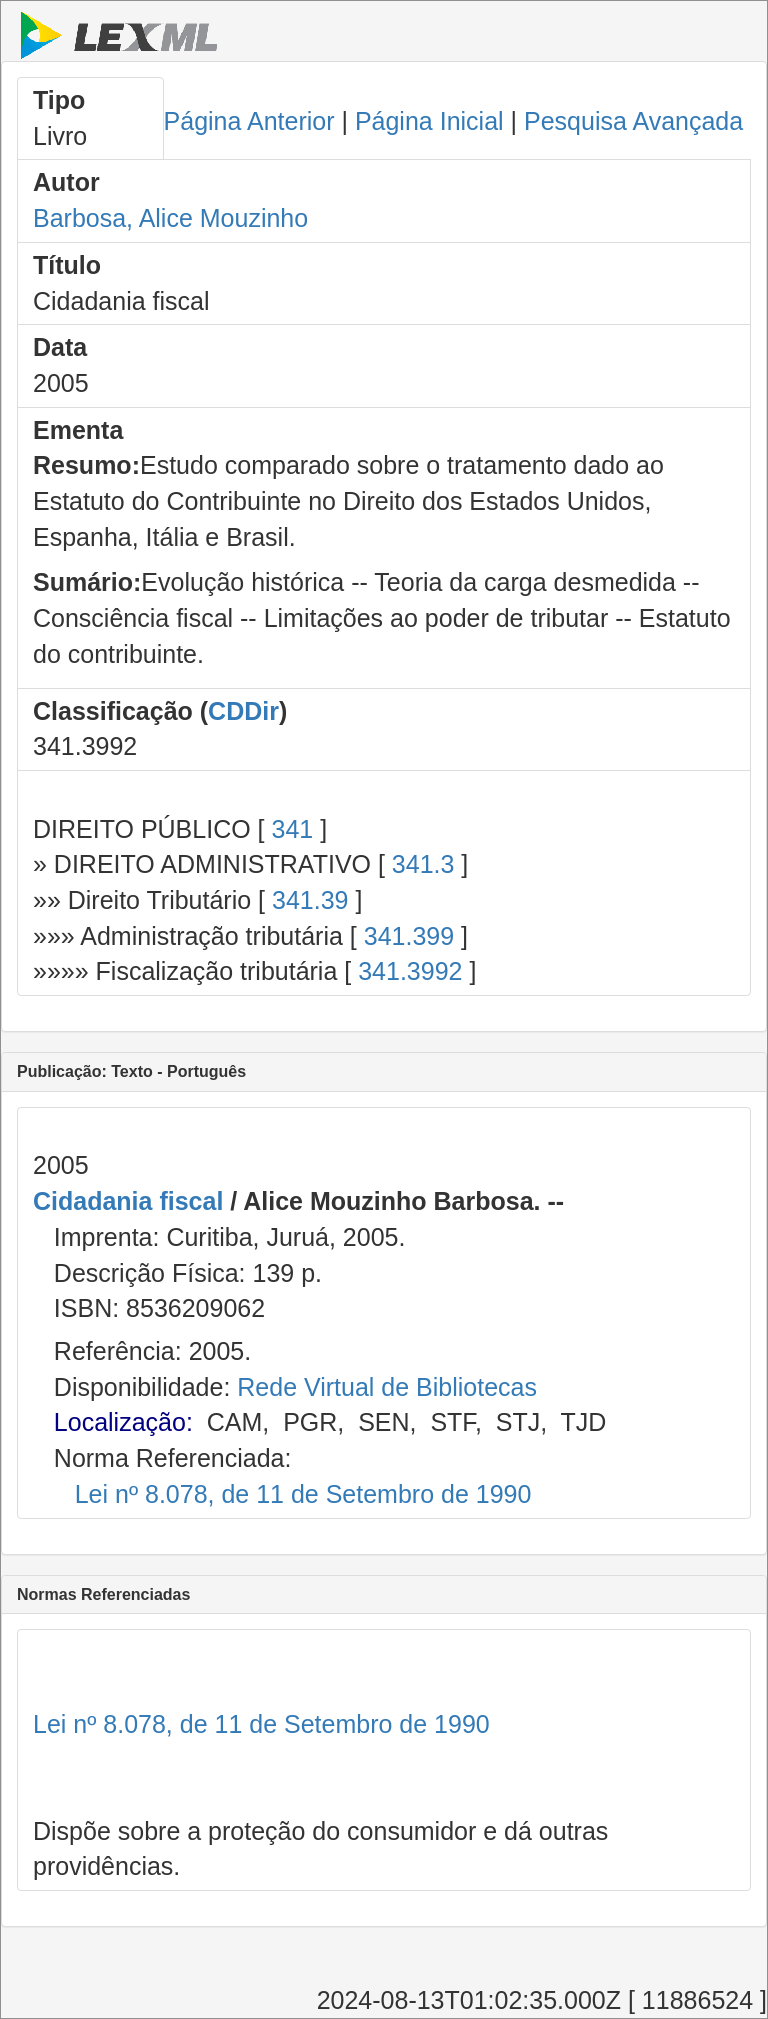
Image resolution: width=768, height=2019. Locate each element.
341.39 (310, 900)
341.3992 (410, 971)
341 (292, 829)
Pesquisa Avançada (633, 121)
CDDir (243, 711)
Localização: (123, 1422)
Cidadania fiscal (128, 1201)
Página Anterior (249, 121)
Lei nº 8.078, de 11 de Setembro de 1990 (303, 1494)
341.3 (423, 864)
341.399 (409, 936)
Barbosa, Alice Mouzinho (170, 218)
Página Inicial (429, 121)
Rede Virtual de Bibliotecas (387, 1387)
